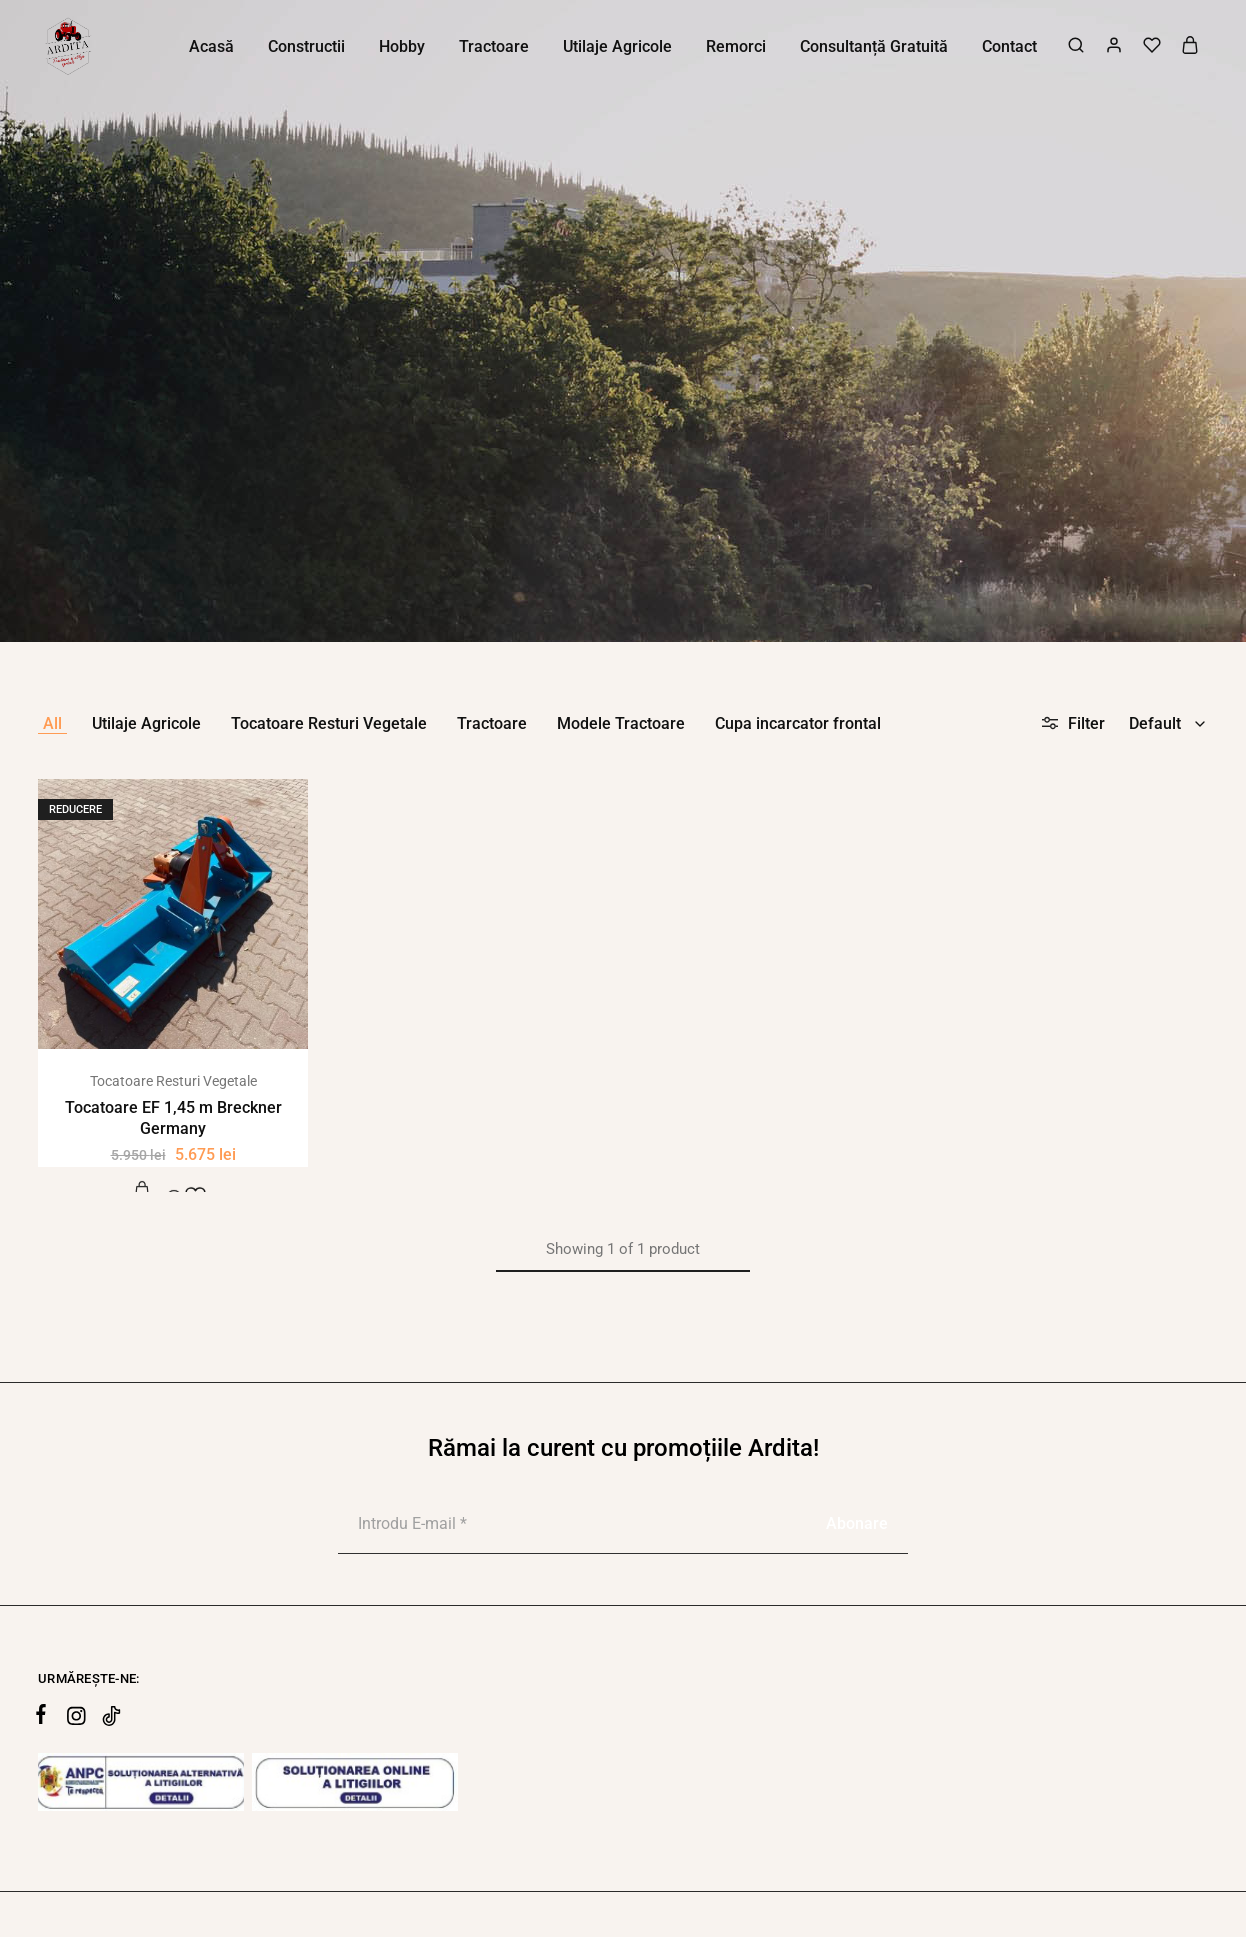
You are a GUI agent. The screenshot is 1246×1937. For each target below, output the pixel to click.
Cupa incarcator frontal (798, 723)
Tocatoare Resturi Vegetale (329, 723)
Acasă (211, 46)
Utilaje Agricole (146, 723)
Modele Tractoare (621, 723)
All (52, 723)
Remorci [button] (736, 46)
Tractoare (492, 723)
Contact (1009, 46)
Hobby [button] (402, 46)
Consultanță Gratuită (874, 46)
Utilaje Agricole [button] (617, 46)
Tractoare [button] (494, 46)
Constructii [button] (306, 46)
